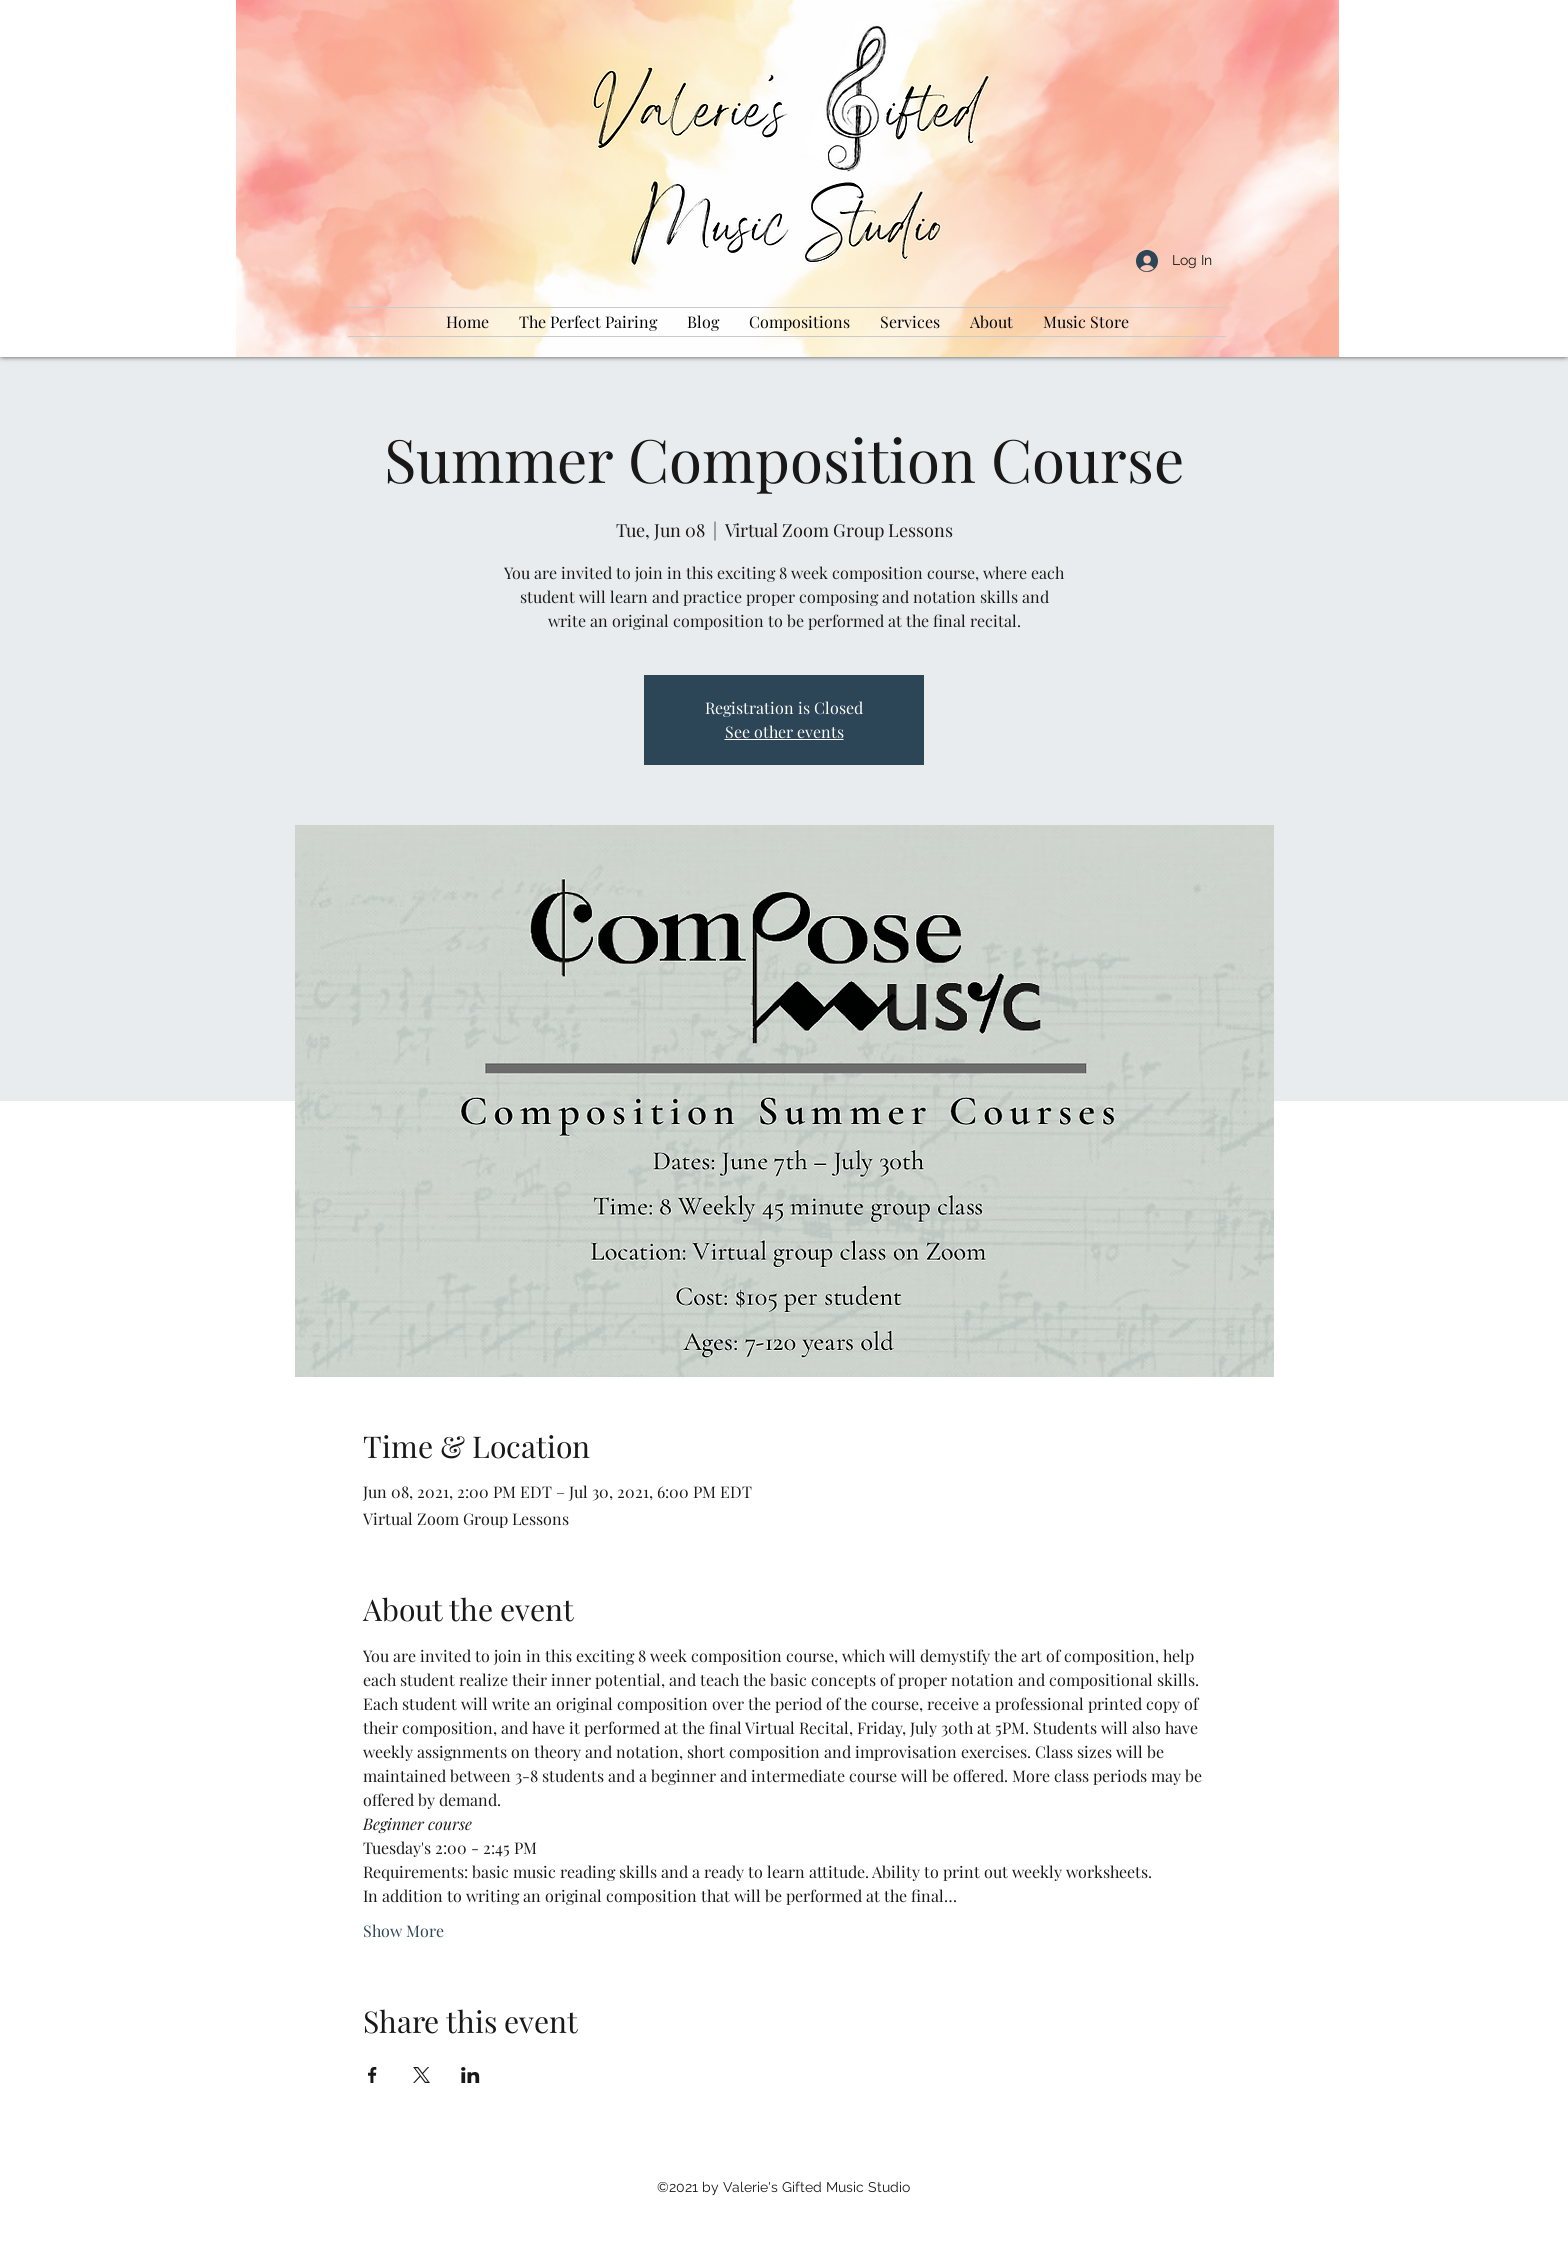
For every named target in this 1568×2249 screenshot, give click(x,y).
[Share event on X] (421, 2075)
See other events (784, 731)
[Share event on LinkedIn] (470, 2075)
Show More (403, 1930)
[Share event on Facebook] (372, 2075)
